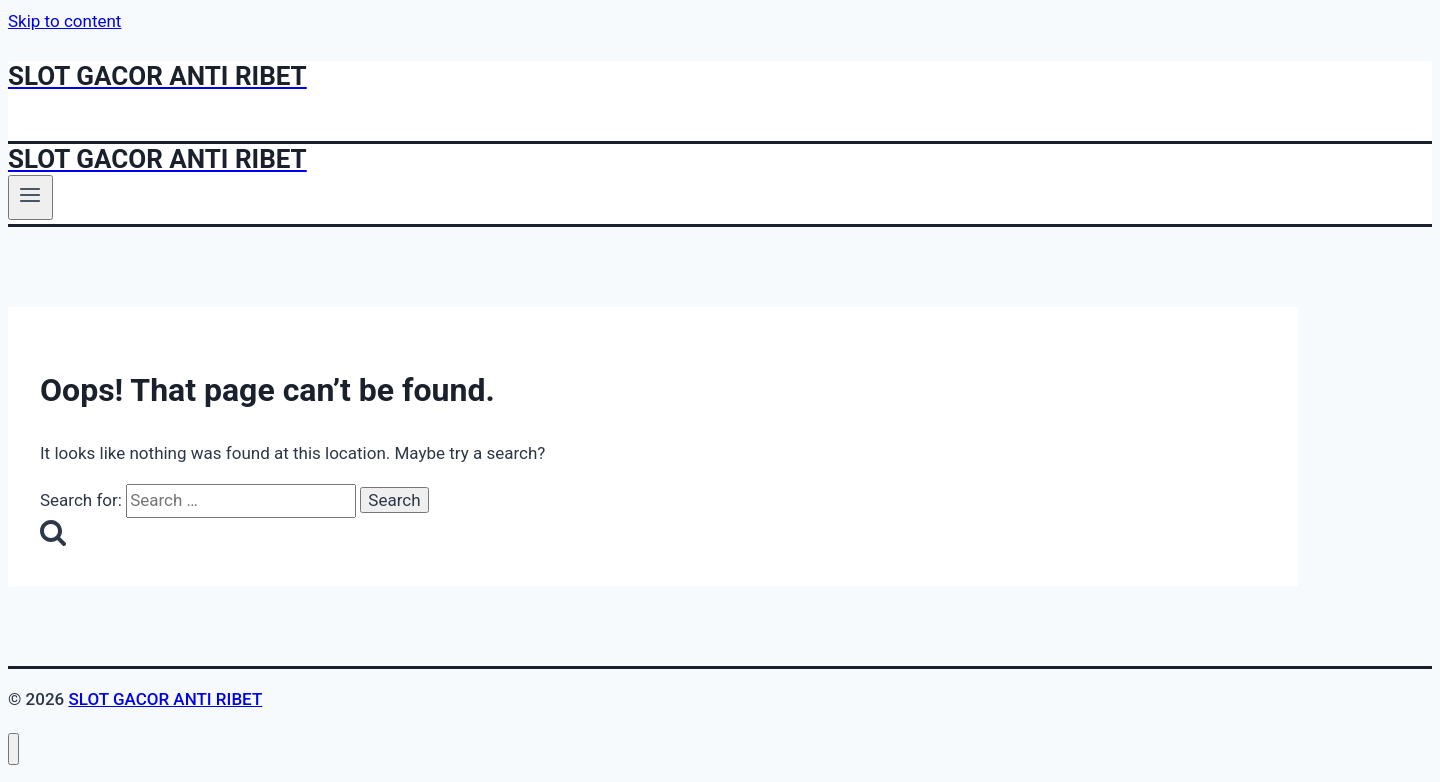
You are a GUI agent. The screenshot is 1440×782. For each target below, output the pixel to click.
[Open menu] (30, 197)
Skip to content (64, 21)
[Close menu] (13, 749)
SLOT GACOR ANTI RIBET (165, 699)
